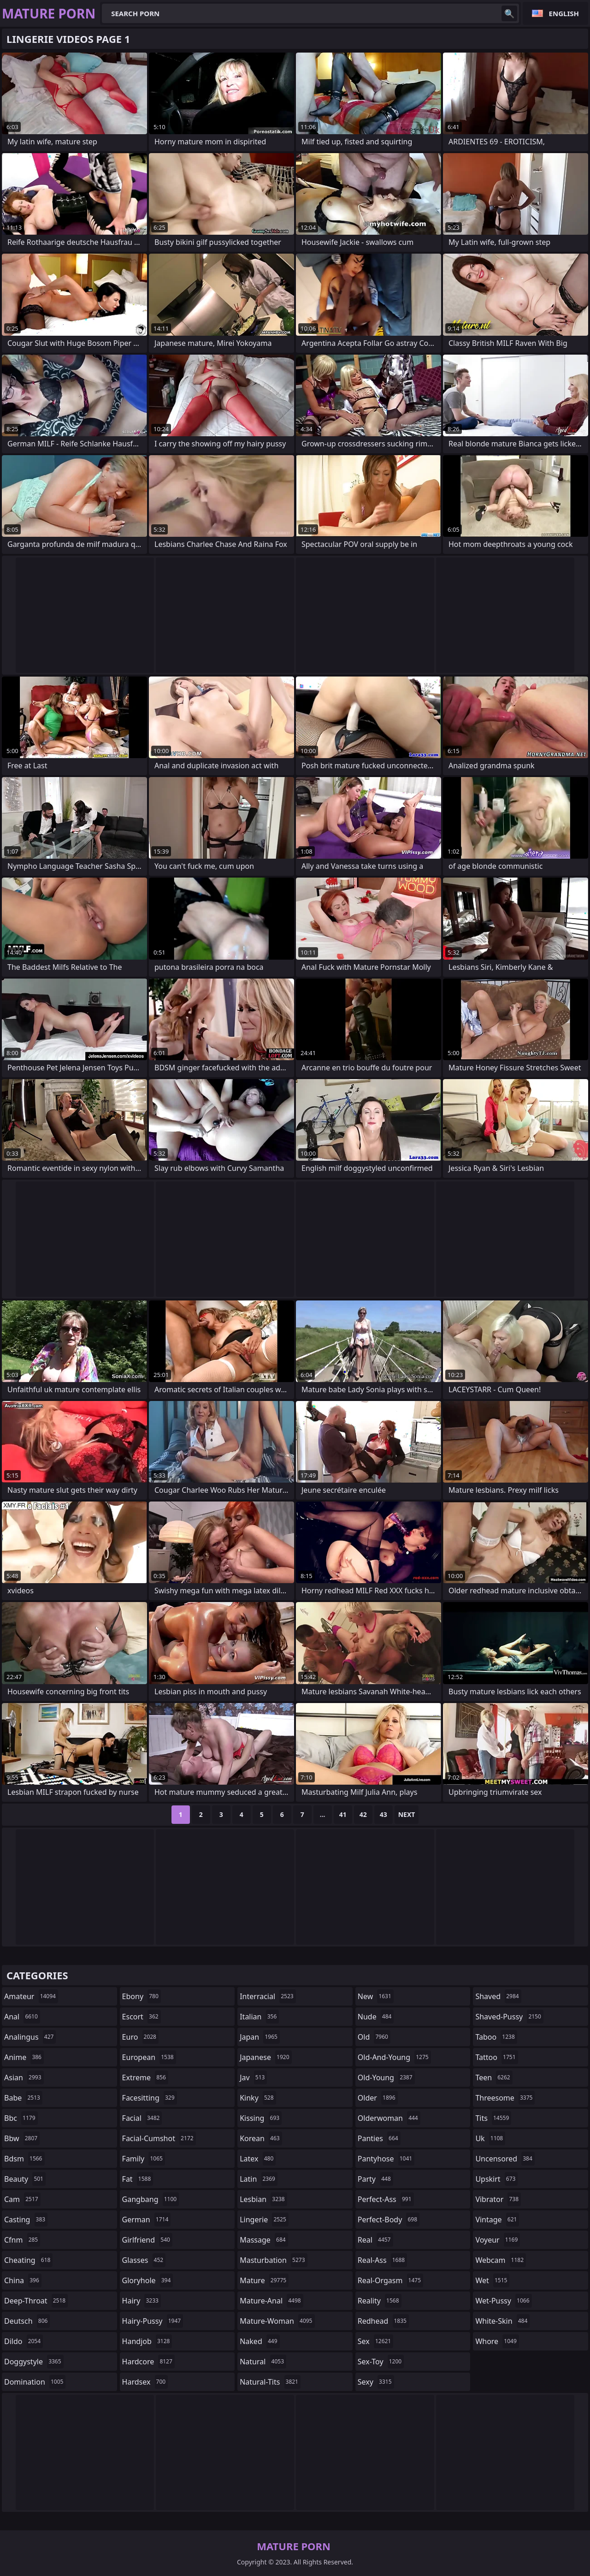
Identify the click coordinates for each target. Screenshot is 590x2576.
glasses (144, 2260)
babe (23, 2098)
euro (140, 2037)
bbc (21, 2118)
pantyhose (386, 2159)
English (564, 13)
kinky (258, 2098)
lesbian (263, 2199)
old (374, 2037)
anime (24, 2057)
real (375, 2240)
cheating (28, 2260)
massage (264, 2240)
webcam (500, 2260)
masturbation (273, 2260)
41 (343, 1814)
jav (253, 2077)
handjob (147, 2341)
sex (375, 2341)
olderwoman (389, 2118)
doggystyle (34, 2361)
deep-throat (36, 2301)
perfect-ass (386, 2199)
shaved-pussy (509, 2017)
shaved (498, 1996)
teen (493, 2077)
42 (363, 1814)
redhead (383, 2321)
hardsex (145, 2382)
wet (492, 2280)
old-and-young (394, 2057)
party (375, 2179)
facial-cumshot (159, 2138)
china (22, 2280)
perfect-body (388, 2219)
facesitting (149, 2098)
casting (25, 2219)
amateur (31, 1996)
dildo (23, 2341)
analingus (30, 2037)
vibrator (498, 2199)
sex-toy (381, 2361)
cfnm (22, 2240)
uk (490, 2138)
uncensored (504, 2159)
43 (383, 1814)
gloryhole (147, 2280)
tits (493, 2118)
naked (259, 2341)
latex (258, 2159)
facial (142, 2118)
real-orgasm (390, 2280)
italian (259, 2017)
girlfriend (147, 2240)
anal (22, 2017)
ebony (141, 1996)
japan (260, 2037)
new (376, 1996)
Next (406, 1814)
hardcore (148, 2361)
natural (263, 2361)
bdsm (24, 2159)
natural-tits (270, 2382)
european (149, 2057)
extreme (145, 2077)
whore (497, 2341)
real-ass (382, 2260)
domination (34, 2382)
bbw (22, 2138)
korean (261, 2138)
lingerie (264, 2219)
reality (379, 2301)
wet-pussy (503, 2301)
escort (141, 2017)
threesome (505, 2098)
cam (22, 2199)
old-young (386, 2077)
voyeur (497, 2240)
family (143, 2159)
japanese (265, 2057)
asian (24, 2077)
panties (379, 2138)
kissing (261, 2118)
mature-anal (271, 2301)
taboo (496, 2037)
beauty (25, 2179)
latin (258, 2179)
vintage (497, 2219)
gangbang (150, 2199)
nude (376, 2017)
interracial (268, 1996)
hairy (141, 2301)
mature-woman (277, 2321)
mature (264, 2280)
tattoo (496, 2057)
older (378, 2098)
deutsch (27, 2321)
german (146, 2219)
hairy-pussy (152, 2321)
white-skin (502, 2321)
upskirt (496, 2179)
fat (137, 2179)
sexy (376, 2382)
